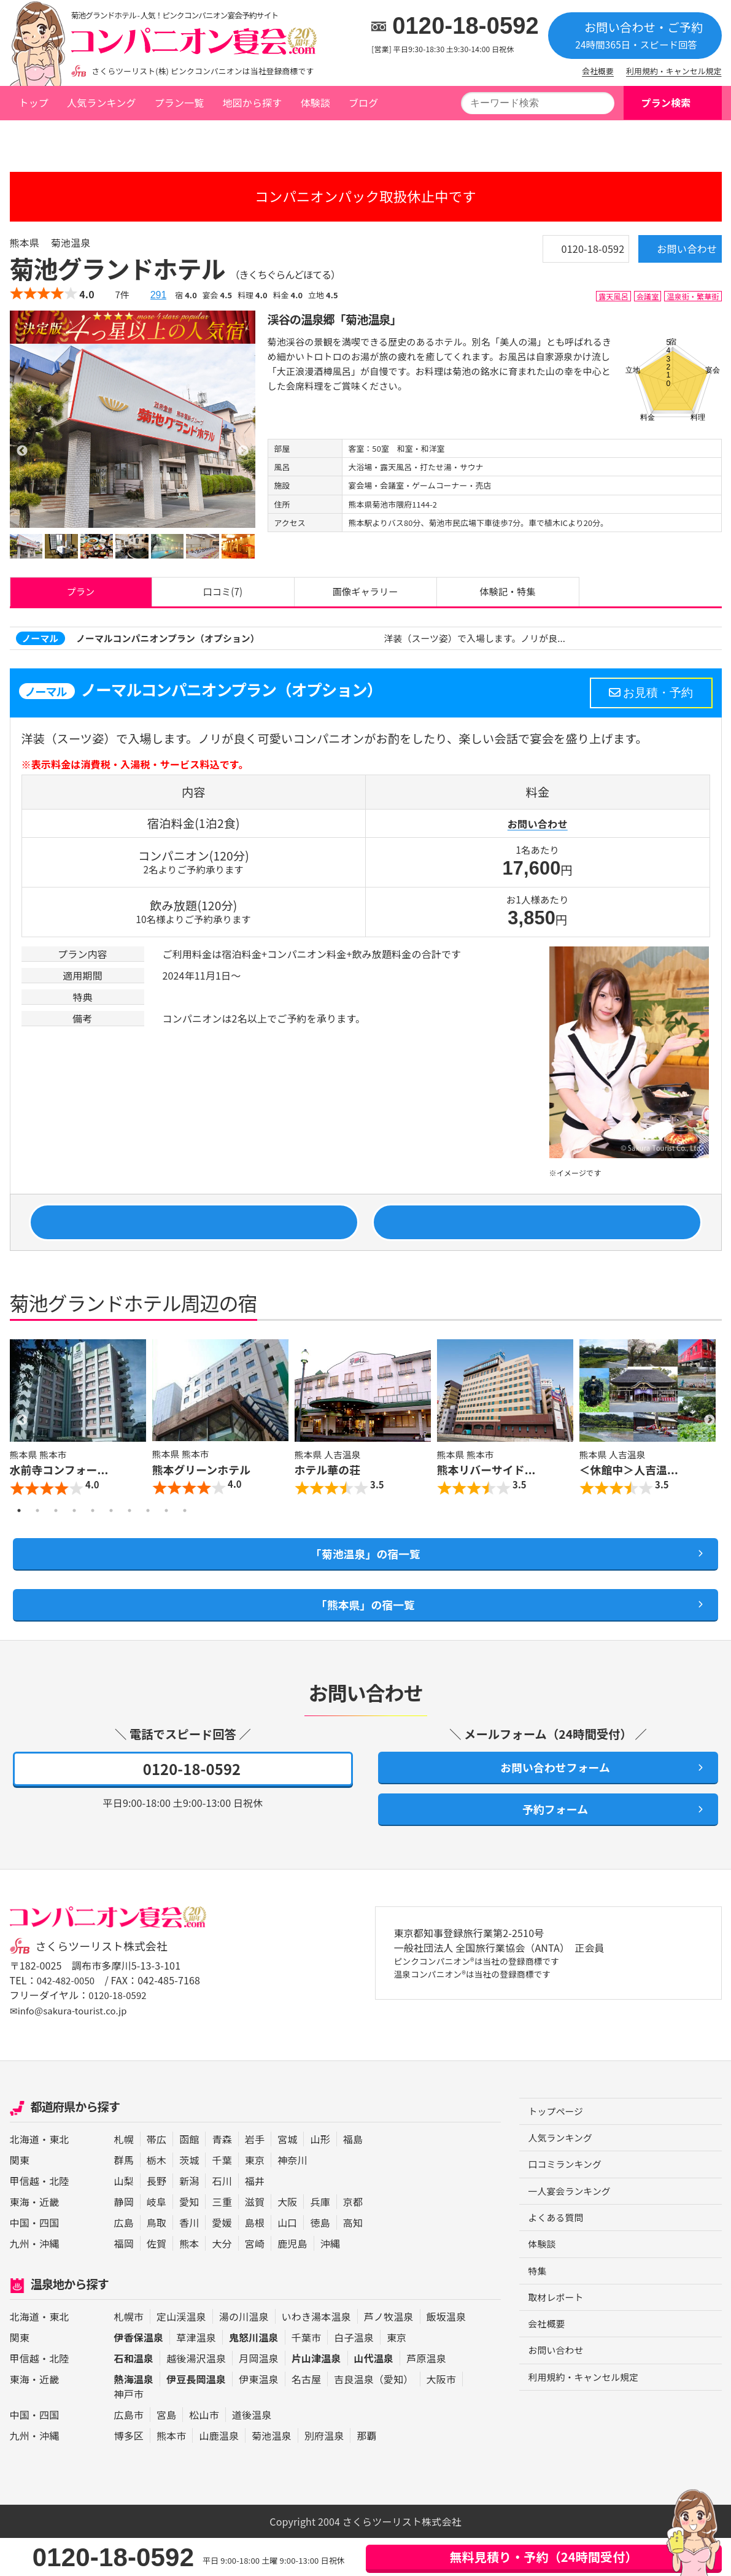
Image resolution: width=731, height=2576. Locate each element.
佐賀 (156, 2282)
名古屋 (306, 2417)
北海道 (24, 2177)
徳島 (320, 2261)
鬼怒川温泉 (254, 2375)
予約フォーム (548, 1845)
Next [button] (709, 1439)
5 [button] (93, 1530)
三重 (221, 2240)
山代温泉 (374, 2396)
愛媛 (221, 2261)
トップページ (47, 137)
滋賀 (255, 2240)
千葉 (221, 2198)
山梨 (124, 2219)
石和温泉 (134, 2396)
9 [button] (166, 1530)
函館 (189, 2177)
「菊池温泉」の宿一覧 (365, 1575)
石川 (221, 2219)
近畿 (49, 2240)
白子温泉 (354, 2375)
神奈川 (292, 2198)
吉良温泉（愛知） (373, 2417)
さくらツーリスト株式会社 (107, 1985)
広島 (124, 2261)
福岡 (124, 2282)
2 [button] (37, 1530)
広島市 (129, 2452)
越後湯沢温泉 (196, 2396)
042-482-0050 (68, 2019)
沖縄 (49, 2282)
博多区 (129, 2473)
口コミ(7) (223, 595)
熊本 (189, 2282)
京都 (353, 2240)
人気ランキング (101, 102)
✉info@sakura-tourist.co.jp (73, 2048)
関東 (19, 2198)
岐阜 (156, 2240)
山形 (320, 2177)
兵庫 (320, 2240)
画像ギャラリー (364, 595)
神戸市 (129, 2431)
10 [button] (185, 1530)
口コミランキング (568, 2206)
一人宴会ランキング (572, 2233)
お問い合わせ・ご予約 (635, 34)
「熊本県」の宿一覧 (365, 1631)
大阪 (287, 2240)
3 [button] (56, 1530)
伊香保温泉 (139, 2375)
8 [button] (148, 1530)
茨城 (189, 2198)
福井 (255, 2219)
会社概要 (598, 71)
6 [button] (111, 1530)
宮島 (166, 2452)
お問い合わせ (668, 253)
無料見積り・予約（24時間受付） (543, 2557)
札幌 (124, 2177)
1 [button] (19, 1530)
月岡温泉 (259, 2396)
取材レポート (558, 2344)
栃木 (156, 2198)
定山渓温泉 (181, 2354)
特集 (538, 2316)
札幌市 (129, 2354)
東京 (255, 2198)
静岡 (124, 2240)
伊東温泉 (259, 2417)
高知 (353, 2261)
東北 (59, 2177)
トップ (33, 102)
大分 (221, 2282)
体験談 (315, 102)
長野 (156, 2219)
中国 (19, 2261)
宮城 (287, 2177)
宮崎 (255, 2282)
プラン (80, 595)
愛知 (189, 2240)
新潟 (189, 2219)
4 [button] (74, 1530)
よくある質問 (558, 2261)
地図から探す (252, 102)
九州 (19, 2282)
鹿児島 (292, 2282)
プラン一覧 (179, 102)
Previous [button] (22, 1439)
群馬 (124, 2198)
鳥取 (156, 2261)
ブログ (363, 102)
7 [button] (129, 1530)
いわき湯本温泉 (316, 2354)
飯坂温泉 (446, 2354)
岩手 (255, 2177)
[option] (132, 435)
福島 (353, 2177)
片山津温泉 (316, 2396)
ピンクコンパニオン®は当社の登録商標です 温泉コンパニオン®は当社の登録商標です (490, 2009)
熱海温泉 (134, 2417)
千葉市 (306, 2375)
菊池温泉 (157, 137)
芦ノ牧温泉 (389, 2354)
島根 (255, 2261)
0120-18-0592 (465, 26)
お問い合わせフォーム (547, 1799)
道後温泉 (252, 2452)
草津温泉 (196, 2375)
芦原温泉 (426, 2396)
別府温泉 (324, 2473)
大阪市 (441, 2417)
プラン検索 (666, 102)
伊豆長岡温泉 (196, 2417)
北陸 (59, 2219)
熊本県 (110, 137)
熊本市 (171, 2473)
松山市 (204, 2452)
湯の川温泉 (244, 2354)
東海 (19, 2240)
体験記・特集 (507, 595)
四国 (49, 2261)
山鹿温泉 (219, 2473)
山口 (287, 2261)
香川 (189, 2261)
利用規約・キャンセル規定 (673, 71)
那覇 (366, 2473)
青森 (221, 2177)
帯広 (156, 2177)
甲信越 (24, 2219)
